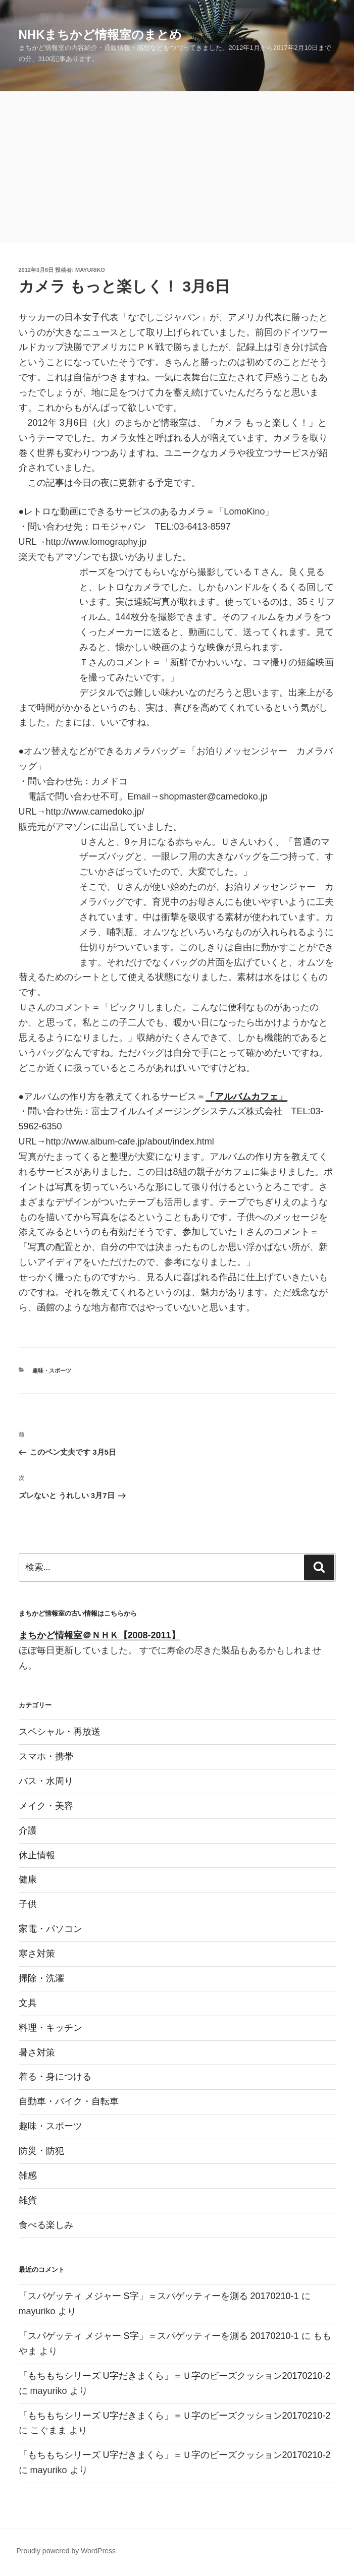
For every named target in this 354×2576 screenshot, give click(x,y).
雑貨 (28, 2200)
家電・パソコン (50, 1929)
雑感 (28, 2175)
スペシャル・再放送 (59, 1732)
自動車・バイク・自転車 (69, 2101)
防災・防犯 (41, 2151)
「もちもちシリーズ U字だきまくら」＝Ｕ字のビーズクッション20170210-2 (175, 2376)
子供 (28, 1904)
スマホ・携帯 (46, 1756)
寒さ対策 (37, 1954)
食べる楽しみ (46, 2225)
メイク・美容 (46, 1806)
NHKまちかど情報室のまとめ (100, 34)
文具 (28, 2003)
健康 (28, 1879)
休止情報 (37, 1855)
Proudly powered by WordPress (66, 2551)
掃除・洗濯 (41, 1978)
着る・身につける (55, 2077)
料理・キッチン (50, 2028)
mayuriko (90, 270)
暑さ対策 (37, 2052)
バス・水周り (46, 1781)
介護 (28, 1830)
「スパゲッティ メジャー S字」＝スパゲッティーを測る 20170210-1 (159, 2296)
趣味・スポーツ (51, 1370)
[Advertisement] (177, 167)
